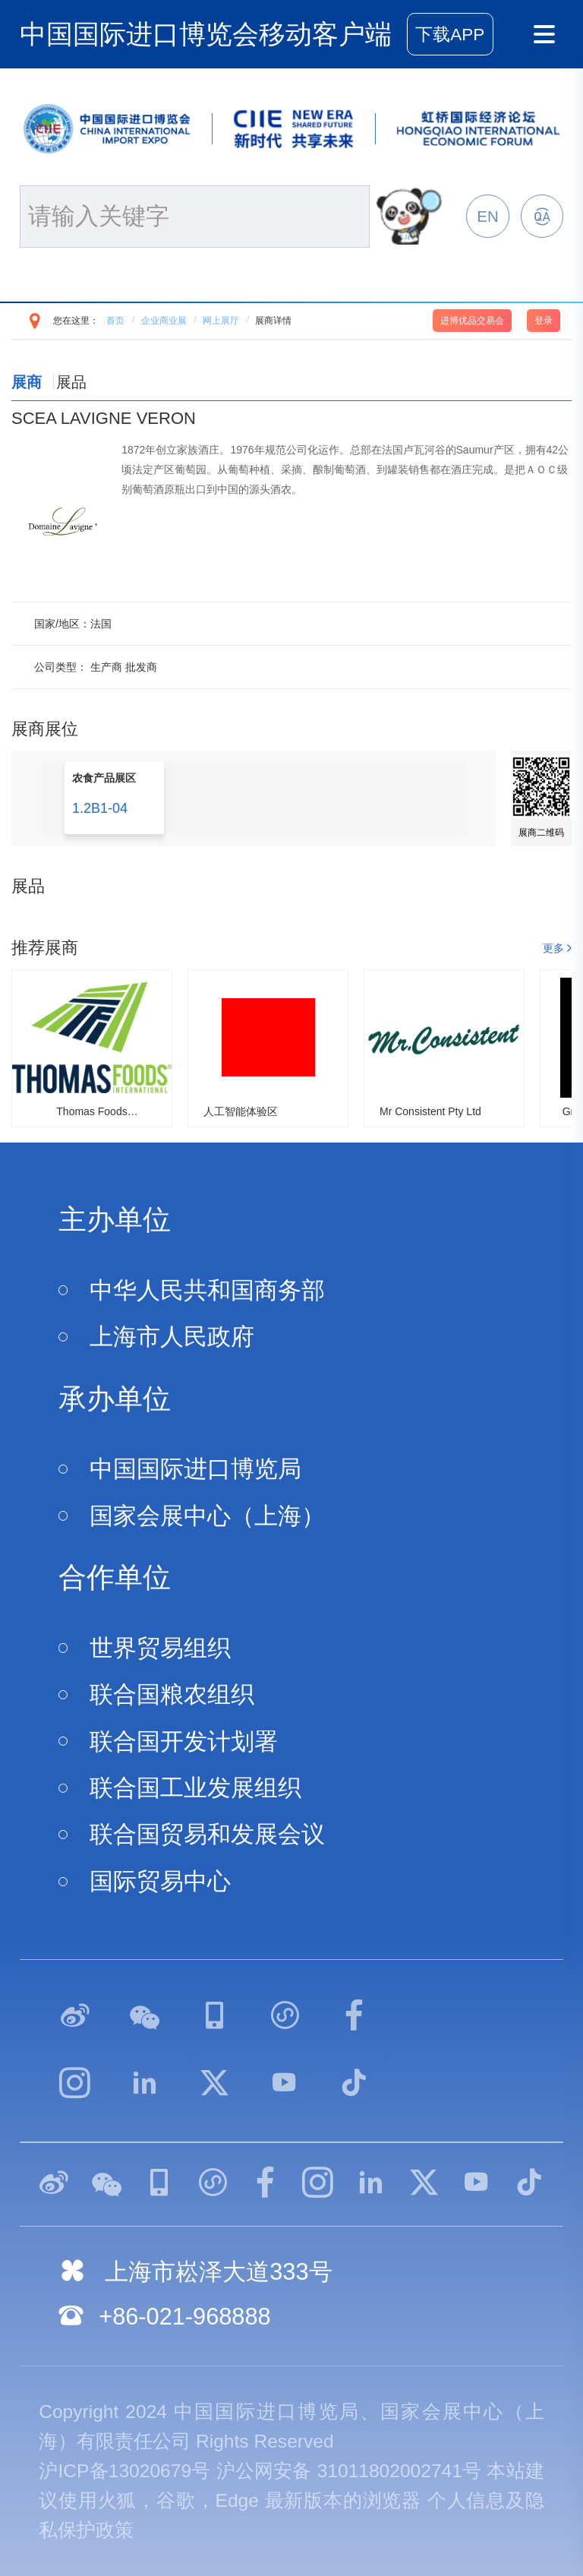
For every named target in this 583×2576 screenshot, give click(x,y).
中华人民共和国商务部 (207, 1290)
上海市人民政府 (172, 1336)
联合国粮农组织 (172, 1694)
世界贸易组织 (160, 1648)
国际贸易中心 (160, 1881)
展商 (26, 382)
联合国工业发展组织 (195, 1788)
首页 (115, 320)
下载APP (449, 34)
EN (487, 216)
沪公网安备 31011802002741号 (349, 2471)
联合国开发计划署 (184, 1741)
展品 (71, 382)
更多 (553, 948)
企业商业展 (164, 320)
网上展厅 (221, 320)
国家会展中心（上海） (207, 1516)
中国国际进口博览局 (195, 1469)
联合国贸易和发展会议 (207, 1834)
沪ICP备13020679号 (124, 2471)
